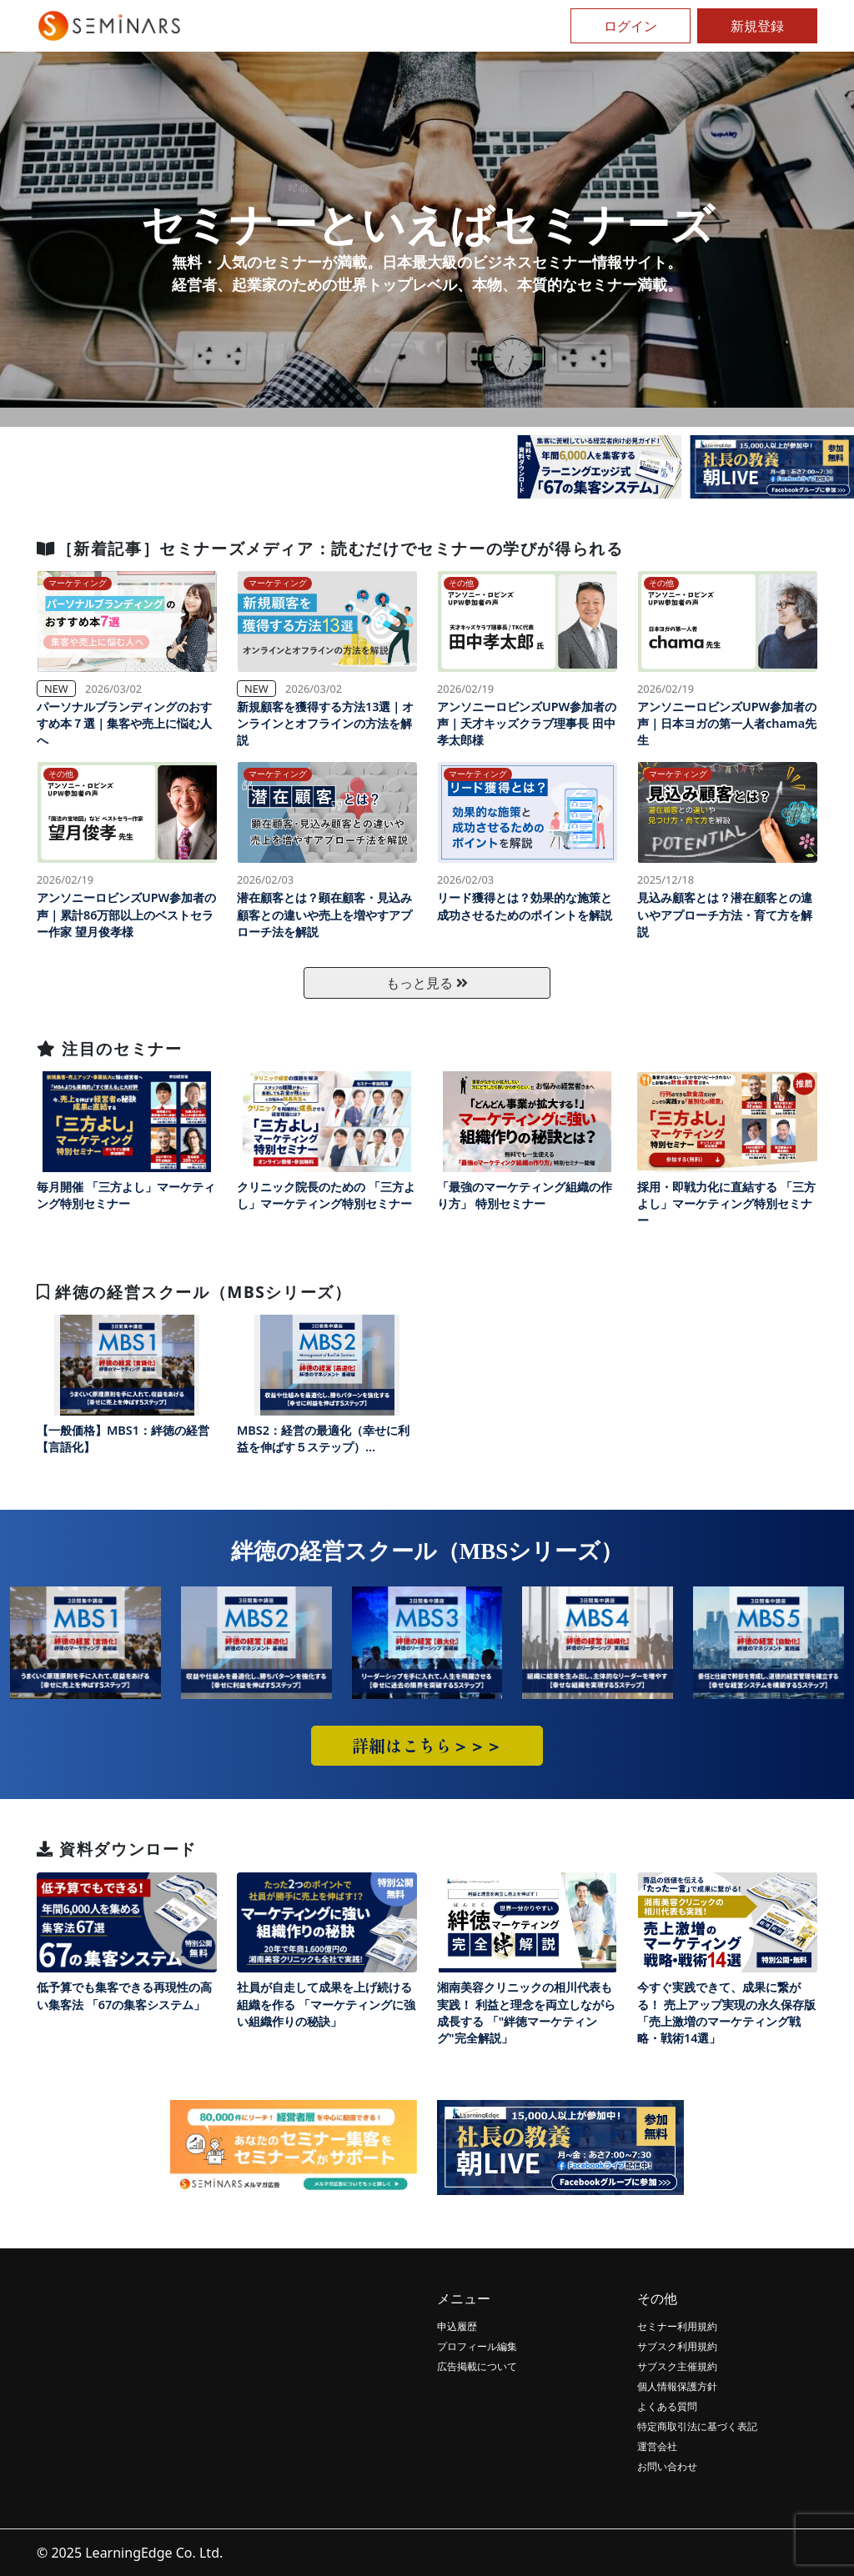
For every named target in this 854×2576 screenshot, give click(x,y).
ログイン (630, 26)
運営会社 (657, 2446)
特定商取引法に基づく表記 (697, 2426)
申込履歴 (457, 2326)
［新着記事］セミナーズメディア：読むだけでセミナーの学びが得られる (330, 548)
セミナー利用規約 (677, 2326)
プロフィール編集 (477, 2346)
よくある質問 (667, 2406)
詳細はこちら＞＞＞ (427, 1745)
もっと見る (427, 983)
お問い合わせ (667, 2466)
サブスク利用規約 (677, 2346)
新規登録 (757, 26)
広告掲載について (477, 2366)
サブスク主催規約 (677, 2366)
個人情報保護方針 (677, 2386)
